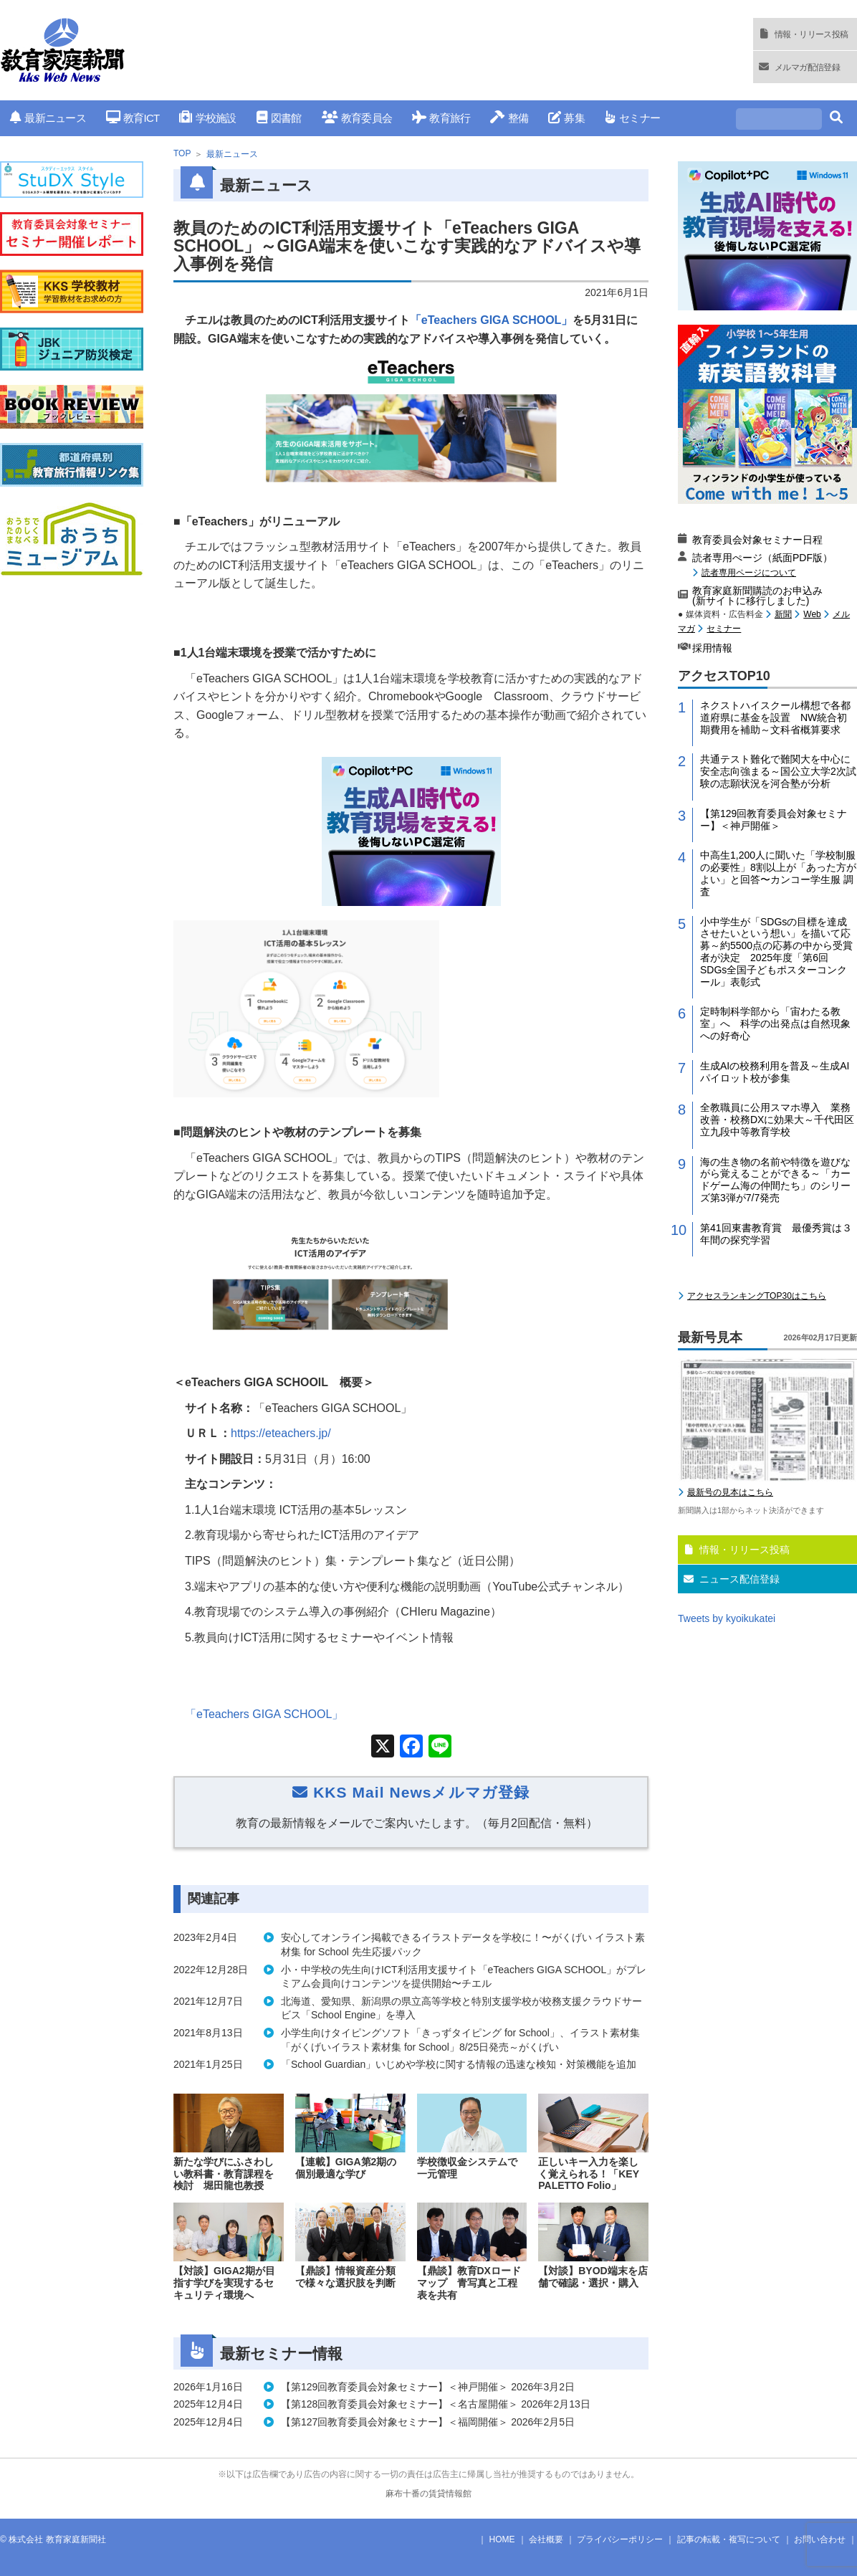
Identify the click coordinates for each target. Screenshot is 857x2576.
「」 (264, 1714)
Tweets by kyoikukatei (726, 1797)
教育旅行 (441, 118)
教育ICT (133, 118)
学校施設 (207, 118)
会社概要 (546, 2539)
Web (811, 793)
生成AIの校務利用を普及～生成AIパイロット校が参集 (774, 1251)
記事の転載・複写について (728, 2539)
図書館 (279, 118)
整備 (509, 118)
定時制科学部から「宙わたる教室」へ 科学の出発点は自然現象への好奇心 (775, 1203)
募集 (566, 118)
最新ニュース (48, 118)
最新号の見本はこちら (730, 1671)
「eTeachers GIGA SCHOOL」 (491, 320)
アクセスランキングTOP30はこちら (756, 1475)
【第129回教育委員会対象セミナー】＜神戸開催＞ (773, 999)
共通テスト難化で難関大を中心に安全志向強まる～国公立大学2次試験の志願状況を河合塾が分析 (778, 950)
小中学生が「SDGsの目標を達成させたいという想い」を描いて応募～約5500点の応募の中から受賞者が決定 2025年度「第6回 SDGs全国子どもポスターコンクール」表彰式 (776, 1131)
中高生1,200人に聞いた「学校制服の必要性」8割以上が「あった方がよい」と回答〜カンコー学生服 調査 (778, 1052)
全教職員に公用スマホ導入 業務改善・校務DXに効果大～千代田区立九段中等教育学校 (777, 1299)
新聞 (783, 793)
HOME (502, 2539)
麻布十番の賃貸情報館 (428, 2494)
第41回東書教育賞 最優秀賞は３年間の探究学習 (776, 1413)
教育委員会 (357, 118)
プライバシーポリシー (620, 2539)
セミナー (632, 118)
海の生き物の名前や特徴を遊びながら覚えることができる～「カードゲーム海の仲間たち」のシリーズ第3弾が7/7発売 (775, 1359)
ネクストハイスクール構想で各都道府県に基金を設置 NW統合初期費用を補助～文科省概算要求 (775, 897)
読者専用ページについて (749, 751)
